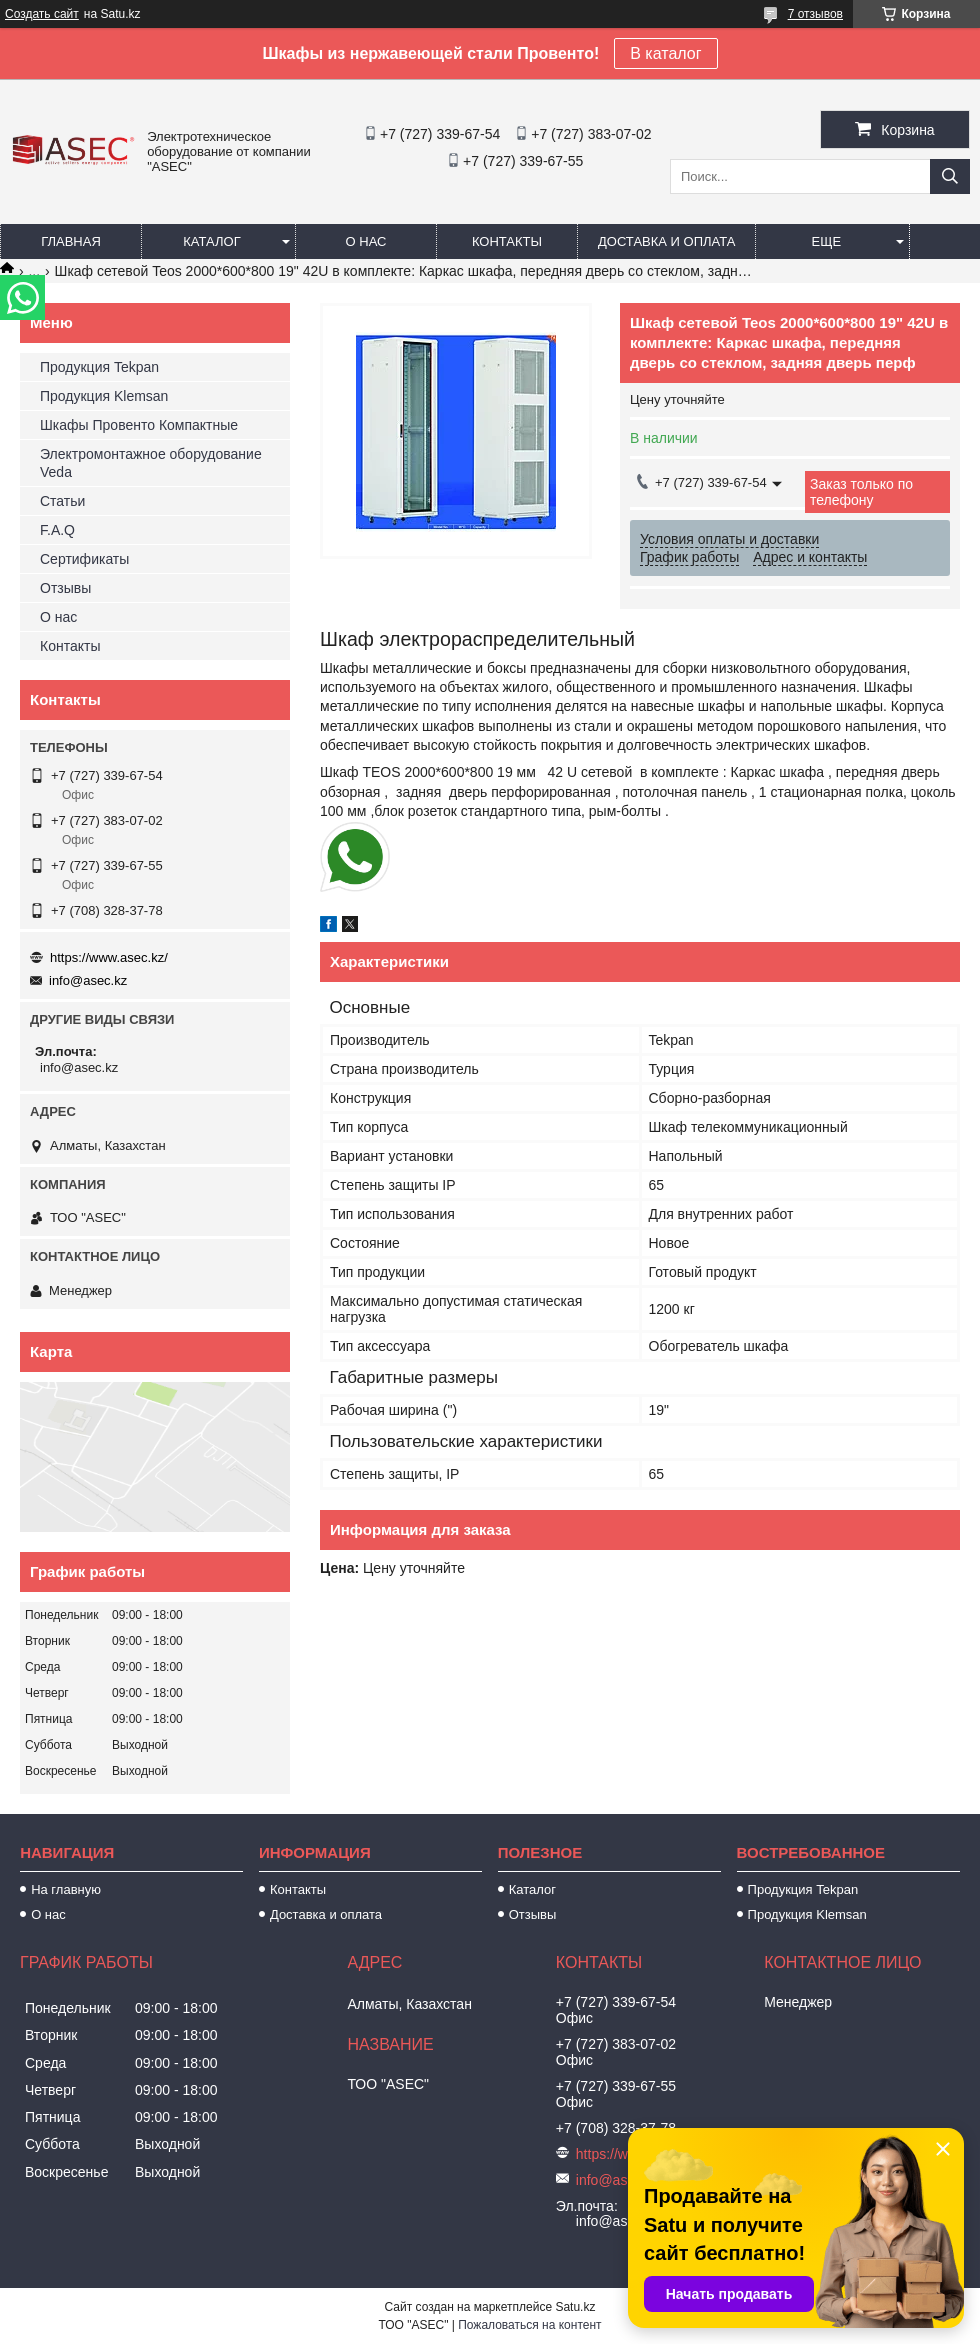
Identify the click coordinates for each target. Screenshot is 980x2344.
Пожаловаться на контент (529, 2325)
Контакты (507, 241)
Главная (71, 241)
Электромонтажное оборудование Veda (151, 463)
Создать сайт (42, 14)
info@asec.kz (88, 980)
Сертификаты (84, 559)
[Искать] (950, 176)
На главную (66, 1889)
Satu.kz (575, 2307)
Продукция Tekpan (99, 367)
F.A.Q (57, 530)
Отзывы (65, 588)
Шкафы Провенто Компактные (139, 425)
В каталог (665, 53)
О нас (366, 241)
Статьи (62, 501)
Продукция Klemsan (104, 396)
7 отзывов (815, 14)
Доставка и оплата (666, 241)
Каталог (211, 241)
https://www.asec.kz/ (109, 957)
